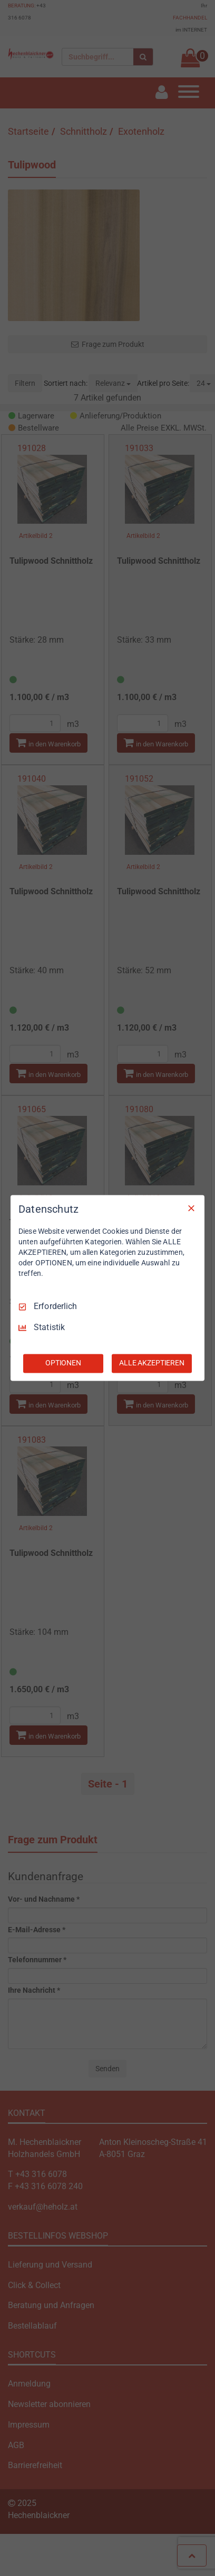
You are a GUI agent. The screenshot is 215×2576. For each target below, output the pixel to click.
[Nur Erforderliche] (191, 1208)
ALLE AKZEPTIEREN (151, 1363)
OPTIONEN (63, 1363)
